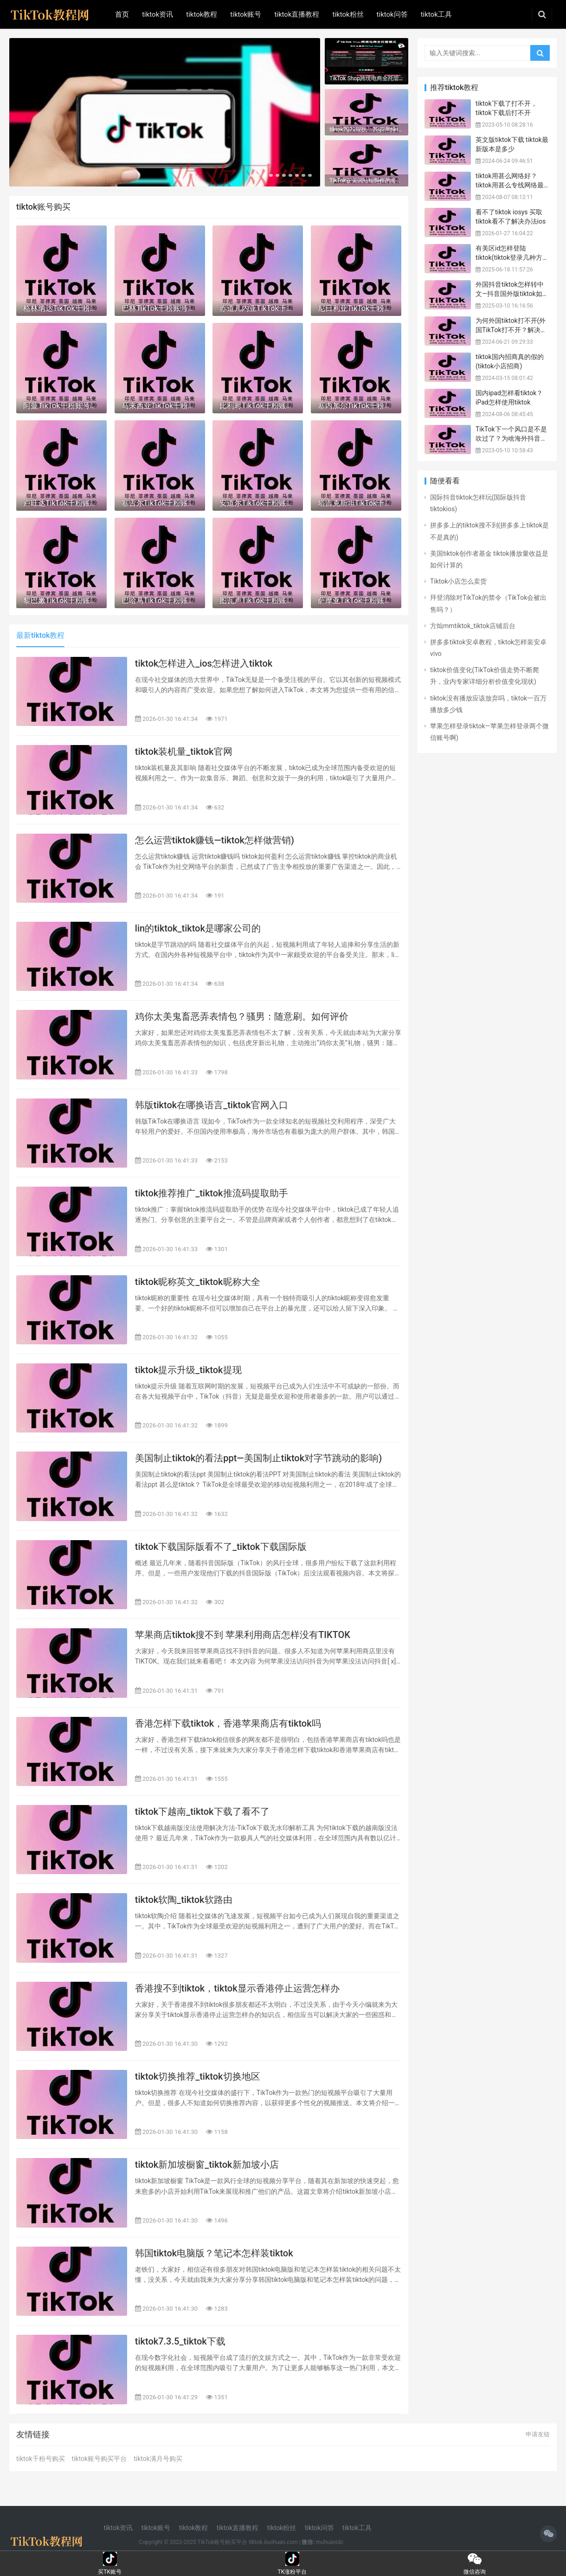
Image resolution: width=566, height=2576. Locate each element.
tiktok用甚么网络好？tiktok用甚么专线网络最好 (510, 185)
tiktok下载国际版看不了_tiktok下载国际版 (221, 1546)
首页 (122, 14)
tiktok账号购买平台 (99, 2458)
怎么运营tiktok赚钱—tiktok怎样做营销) (214, 840)
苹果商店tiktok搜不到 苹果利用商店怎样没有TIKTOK (242, 1634)
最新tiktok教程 (40, 635)
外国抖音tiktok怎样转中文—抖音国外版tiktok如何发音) (512, 293)
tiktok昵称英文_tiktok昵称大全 (197, 1281)
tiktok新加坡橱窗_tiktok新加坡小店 (207, 2164)
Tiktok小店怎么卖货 (458, 581)
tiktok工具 (436, 14)
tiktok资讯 (157, 14)
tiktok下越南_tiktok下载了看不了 (202, 1811)
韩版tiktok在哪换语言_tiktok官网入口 (211, 1105)
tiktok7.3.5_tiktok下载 (180, 2341)
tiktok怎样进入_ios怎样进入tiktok (203, 663)
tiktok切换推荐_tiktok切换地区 (197, 2076)
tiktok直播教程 (296, 14)
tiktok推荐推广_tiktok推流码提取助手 (211, 1193)
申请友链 (538, 2434)
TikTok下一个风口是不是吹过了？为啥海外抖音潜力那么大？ (511, 438)
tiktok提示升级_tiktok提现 (188, 1369)
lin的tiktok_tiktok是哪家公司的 (198, 928)
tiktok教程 (201, 14)
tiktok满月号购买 (158, 2458)
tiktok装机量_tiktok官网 (183, 751)
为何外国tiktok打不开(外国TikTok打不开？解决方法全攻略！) (511, 329)
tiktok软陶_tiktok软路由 (183, 1899)
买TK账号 (110, 2559)
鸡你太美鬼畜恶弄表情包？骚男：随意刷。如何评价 (241, 1016)
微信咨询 (475, 2559)
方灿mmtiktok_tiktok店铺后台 (472, 626)
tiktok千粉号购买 (40, 2458)
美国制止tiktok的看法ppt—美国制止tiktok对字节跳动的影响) (258, 1458)
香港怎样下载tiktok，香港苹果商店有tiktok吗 (228, 1723)
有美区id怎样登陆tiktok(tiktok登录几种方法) (509, 257)
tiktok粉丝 (348, 14)
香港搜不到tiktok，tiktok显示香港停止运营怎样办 (237, 1988)
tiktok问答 (392, 14)
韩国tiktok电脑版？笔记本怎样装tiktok (214, 2253)
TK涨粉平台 (292, 2559)
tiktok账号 (245, 14)
